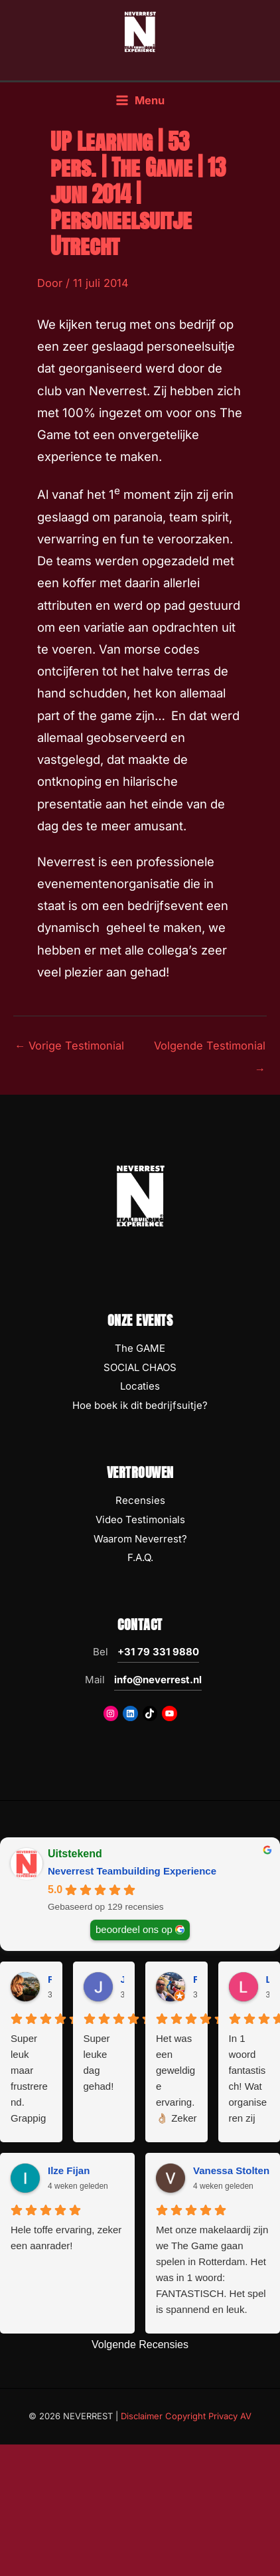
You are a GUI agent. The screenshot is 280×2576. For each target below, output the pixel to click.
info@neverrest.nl (158, 1679)
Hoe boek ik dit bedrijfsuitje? (140, 1405)
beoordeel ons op (134, 1929)
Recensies (140, 1500)
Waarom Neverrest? (140, 1538)
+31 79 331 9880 (158, 1651)
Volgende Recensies (140, 2344)
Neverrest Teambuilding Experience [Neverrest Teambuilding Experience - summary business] (132, 1871)
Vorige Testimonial (69, 1045)
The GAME (140, 1348)
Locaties (140, 1386)
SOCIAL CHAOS (140, 1367)
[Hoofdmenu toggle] (140, 100)
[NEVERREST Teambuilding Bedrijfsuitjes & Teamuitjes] (140, 31)
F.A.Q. (140, 1557)
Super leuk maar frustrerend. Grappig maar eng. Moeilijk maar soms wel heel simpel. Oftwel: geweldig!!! (30, 2079)
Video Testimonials (140, 1519)
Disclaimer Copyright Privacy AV (186, 2416)
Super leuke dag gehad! (99, 2062)
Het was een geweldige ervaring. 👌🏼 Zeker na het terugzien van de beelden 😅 (176, 2079)
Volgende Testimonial (209, 1049)
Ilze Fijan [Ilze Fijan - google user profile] (69, 2170)
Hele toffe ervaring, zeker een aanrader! (66, 2237)
